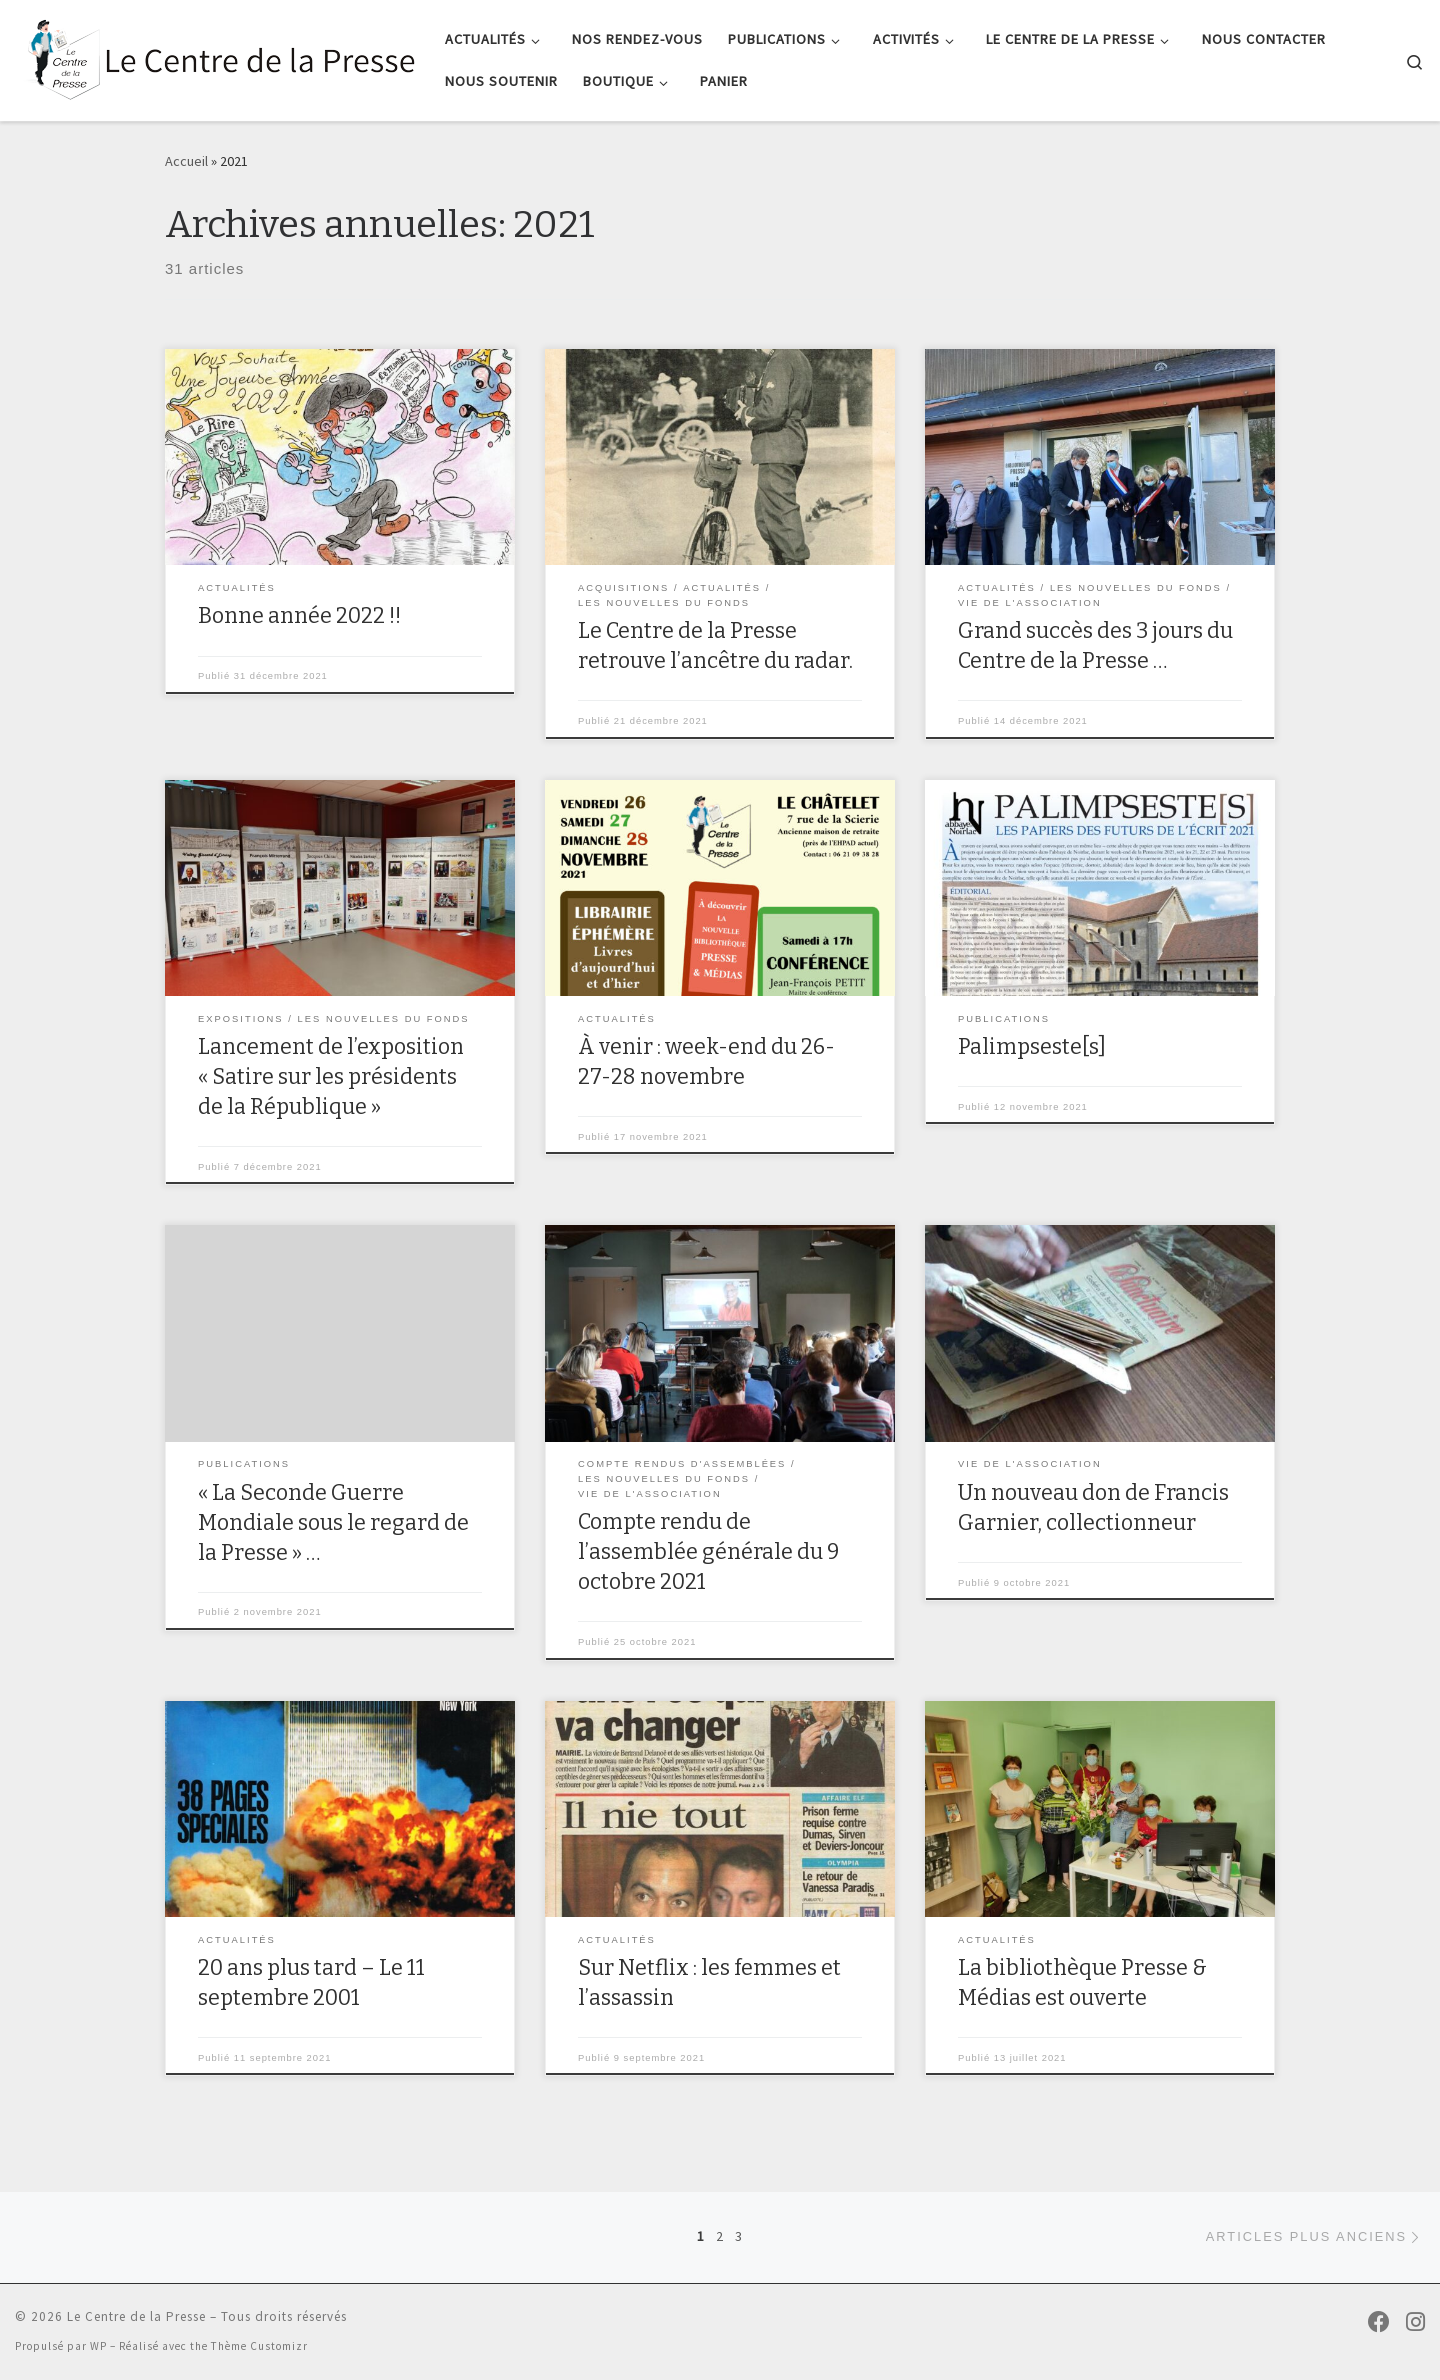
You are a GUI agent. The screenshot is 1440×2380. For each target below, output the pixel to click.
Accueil (186, 161)
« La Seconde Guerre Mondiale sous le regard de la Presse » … (333, 1523)
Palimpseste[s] (1032, 1047)
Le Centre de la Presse (136, 2316)
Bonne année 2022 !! (299, 616)
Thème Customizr (259, 2346)
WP (98, 2346)
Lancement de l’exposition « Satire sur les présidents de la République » (331, 1077)
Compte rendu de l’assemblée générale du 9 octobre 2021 (708, 1552)
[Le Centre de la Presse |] (215, 58)
